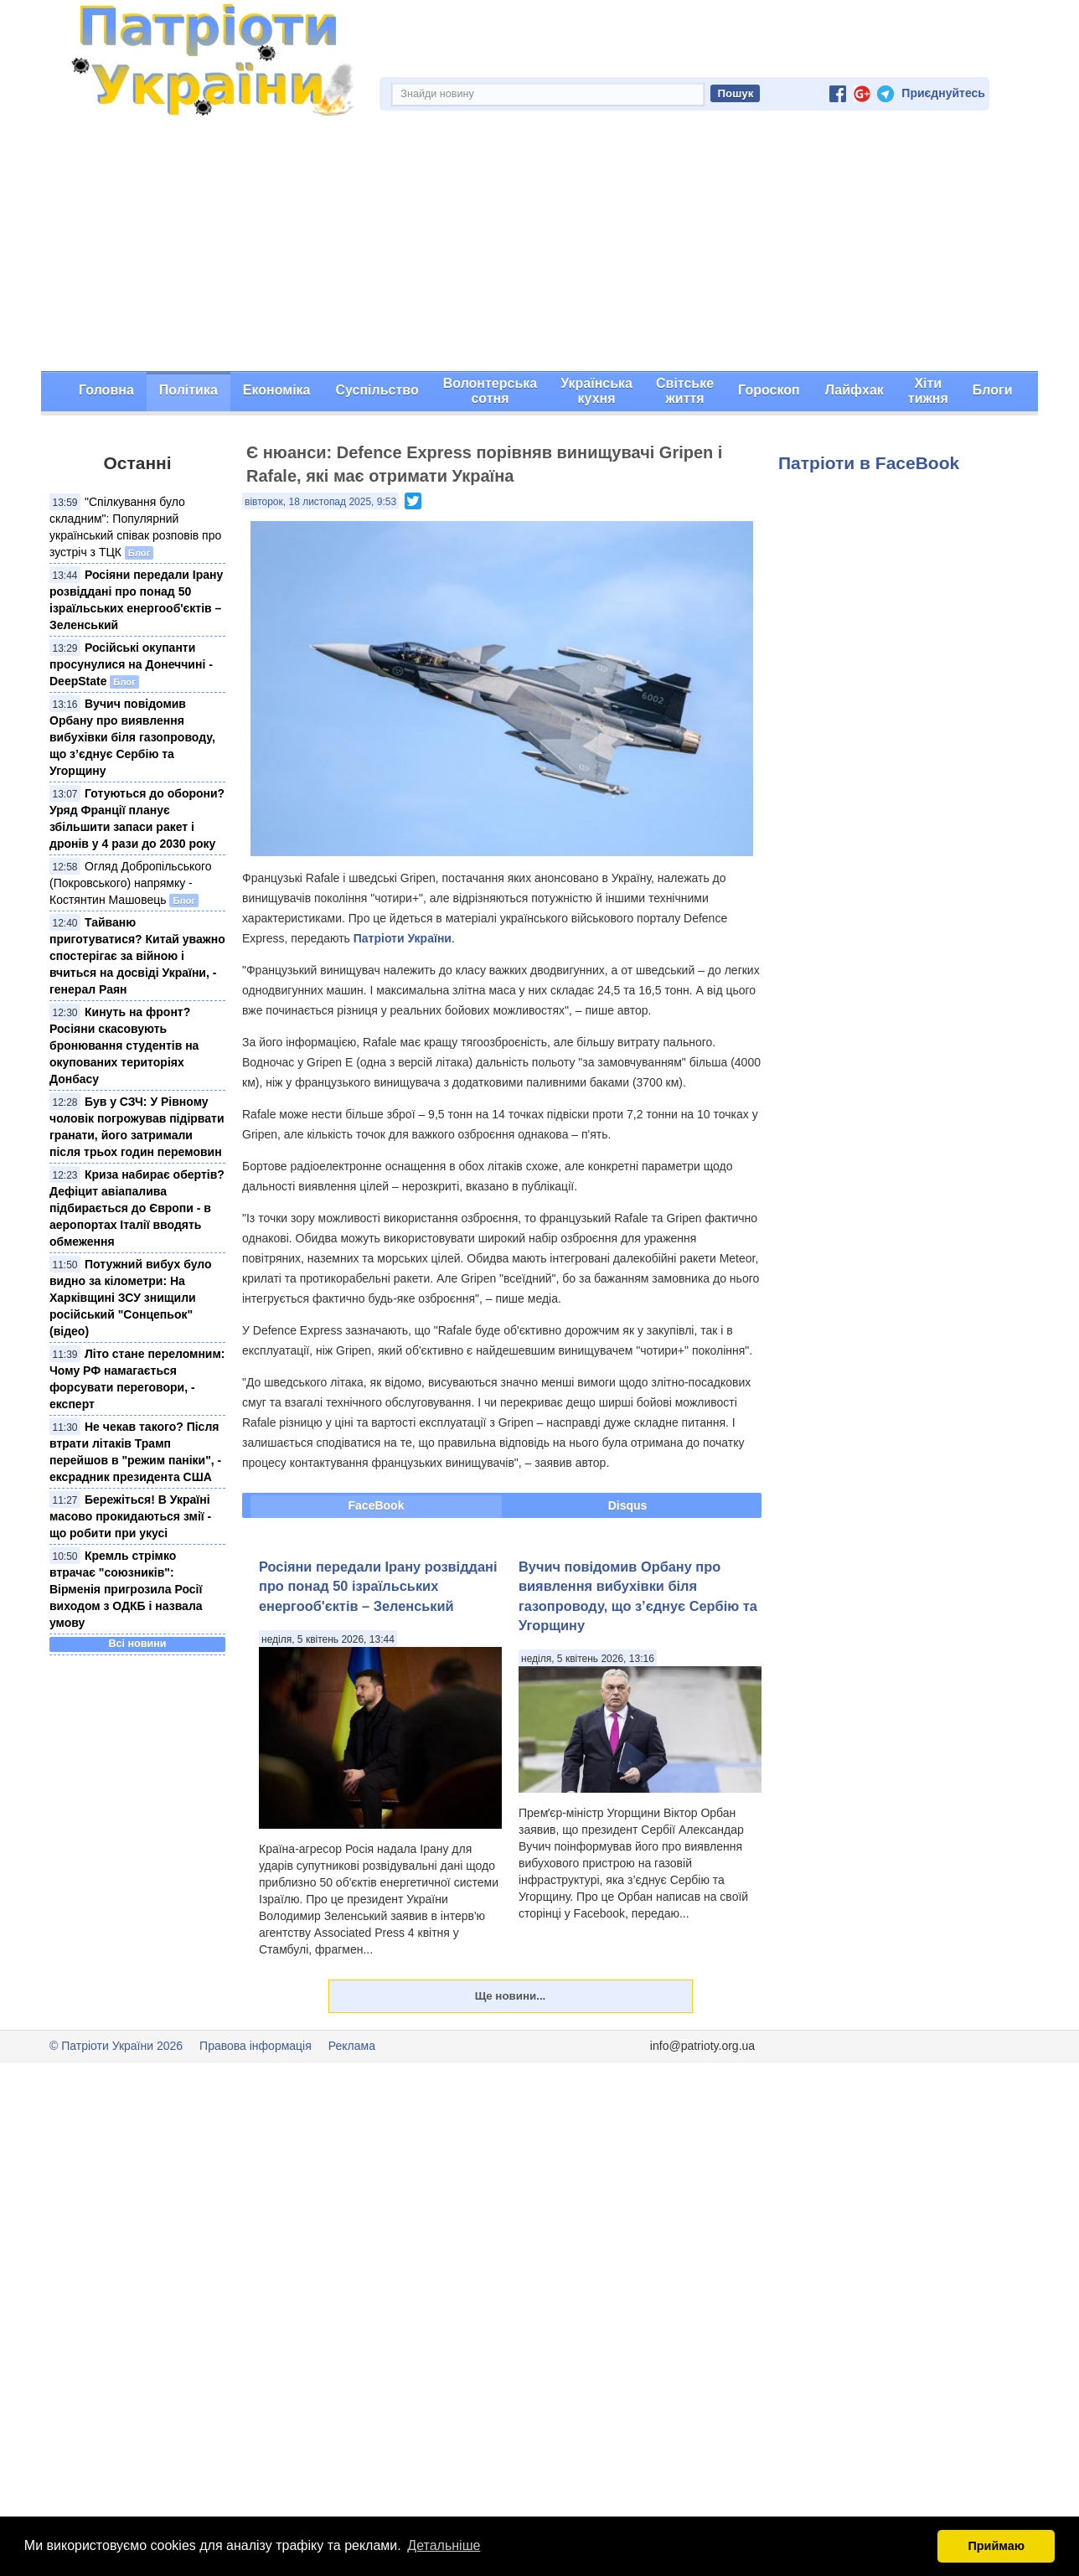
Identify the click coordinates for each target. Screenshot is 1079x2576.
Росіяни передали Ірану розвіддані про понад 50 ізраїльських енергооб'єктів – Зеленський (378, 1586)
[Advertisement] (539, 245)
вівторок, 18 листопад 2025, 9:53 (320, 502)
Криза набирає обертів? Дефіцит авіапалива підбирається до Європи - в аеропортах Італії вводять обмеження (137, 1208)
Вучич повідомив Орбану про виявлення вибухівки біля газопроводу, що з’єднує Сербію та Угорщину (132, 737)
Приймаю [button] (996, 2546)
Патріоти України (403, 938)
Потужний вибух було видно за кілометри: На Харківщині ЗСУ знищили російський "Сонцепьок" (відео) (130, 1297)
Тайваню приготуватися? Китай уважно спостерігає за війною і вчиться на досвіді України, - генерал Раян (137, 956)
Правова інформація (255, 2045)
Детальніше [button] (443, 2545)
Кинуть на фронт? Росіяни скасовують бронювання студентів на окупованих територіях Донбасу (124, 1045)
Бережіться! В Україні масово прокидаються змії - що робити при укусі (130, 1516)
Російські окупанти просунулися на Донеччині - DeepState (131, 664)
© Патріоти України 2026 (116, 2045)
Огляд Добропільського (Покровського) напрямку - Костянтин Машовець (130, 883)
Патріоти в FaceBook (868, 462)
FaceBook (376, 1505)
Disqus (628, 1505)
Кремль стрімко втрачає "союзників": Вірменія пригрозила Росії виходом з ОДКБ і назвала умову (126, 1589)
